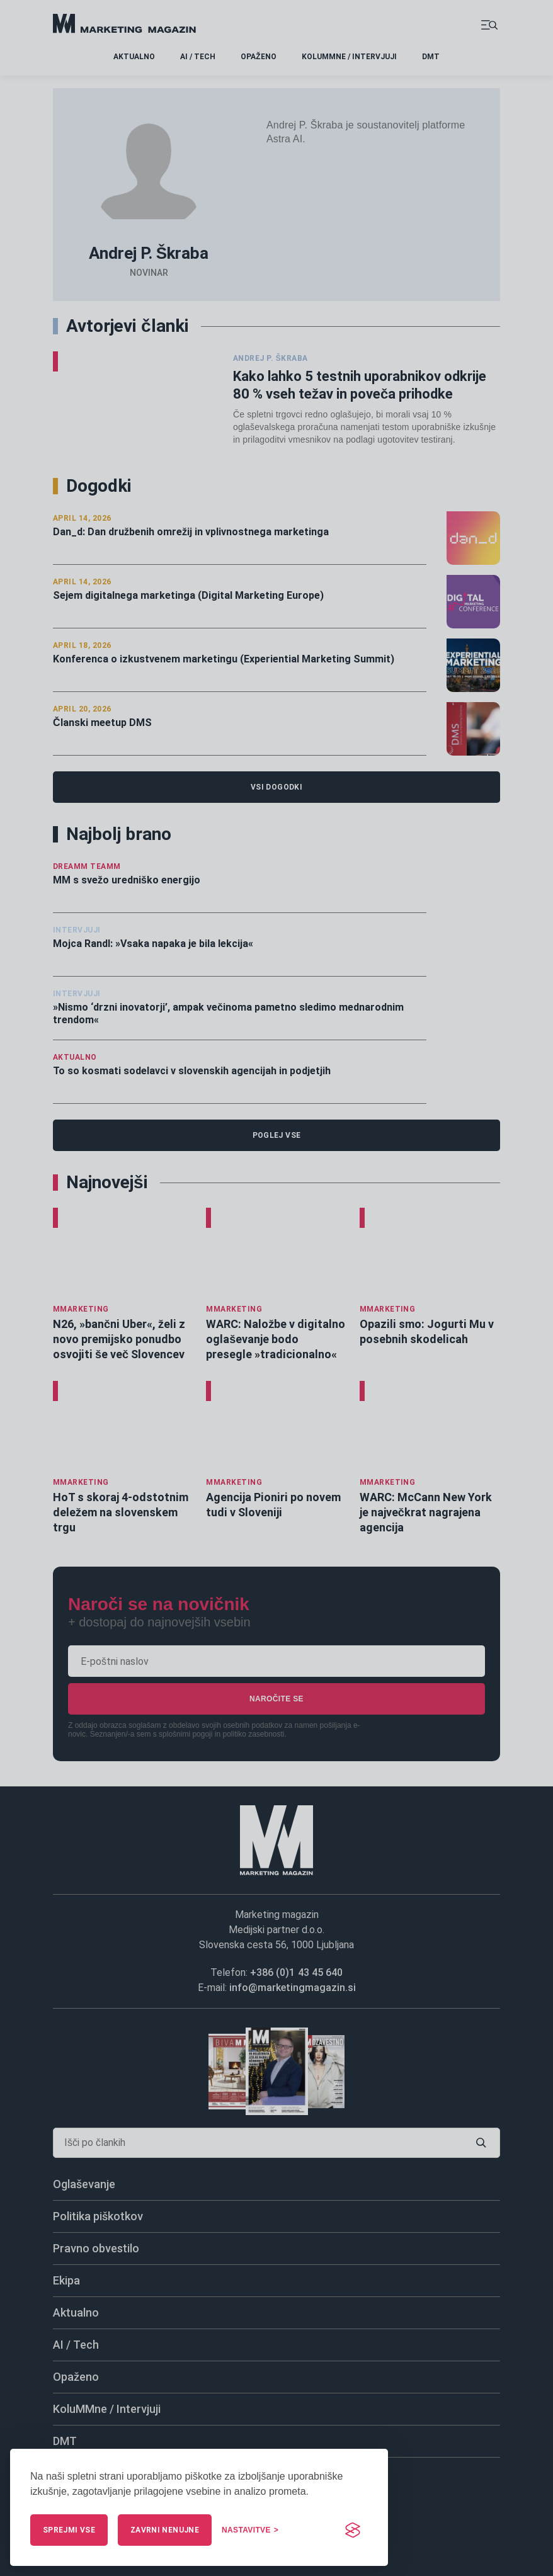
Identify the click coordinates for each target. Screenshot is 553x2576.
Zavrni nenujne (164, 2530)
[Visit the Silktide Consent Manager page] (353, 2530)
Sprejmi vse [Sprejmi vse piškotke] (69, 2530)
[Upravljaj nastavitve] (250, 2530)
